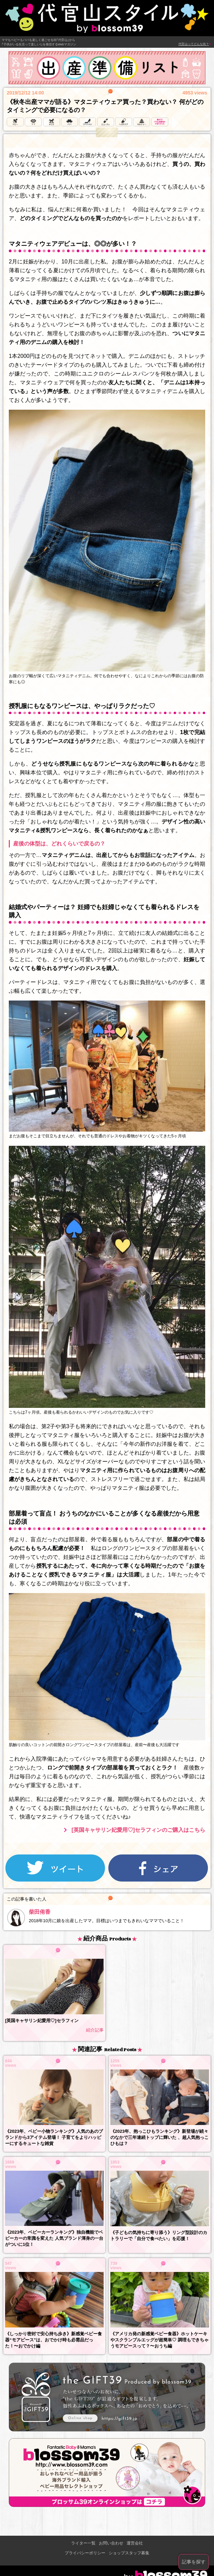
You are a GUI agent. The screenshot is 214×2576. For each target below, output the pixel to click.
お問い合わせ (111, 2543)
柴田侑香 (39, 1912)
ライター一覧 (83, 2543)
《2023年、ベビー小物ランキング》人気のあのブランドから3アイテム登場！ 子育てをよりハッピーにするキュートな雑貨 (54, 2137)
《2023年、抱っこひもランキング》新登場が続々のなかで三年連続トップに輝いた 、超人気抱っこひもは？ (159, 2137)
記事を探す (194, 2561)
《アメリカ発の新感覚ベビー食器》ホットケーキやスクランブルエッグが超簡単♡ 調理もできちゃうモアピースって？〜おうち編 (159, 2339)
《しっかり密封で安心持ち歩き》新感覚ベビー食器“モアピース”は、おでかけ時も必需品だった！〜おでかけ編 (53, 2339)
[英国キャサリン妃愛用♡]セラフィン (42, 2020)
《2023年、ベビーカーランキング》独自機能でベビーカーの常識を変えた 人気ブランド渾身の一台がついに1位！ (54, 2238)
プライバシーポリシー (85, 2553)
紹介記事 (95, 2030)
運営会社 (135, 2543)
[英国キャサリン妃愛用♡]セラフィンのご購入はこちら (138, 1830)
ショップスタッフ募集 (129, 2553)
